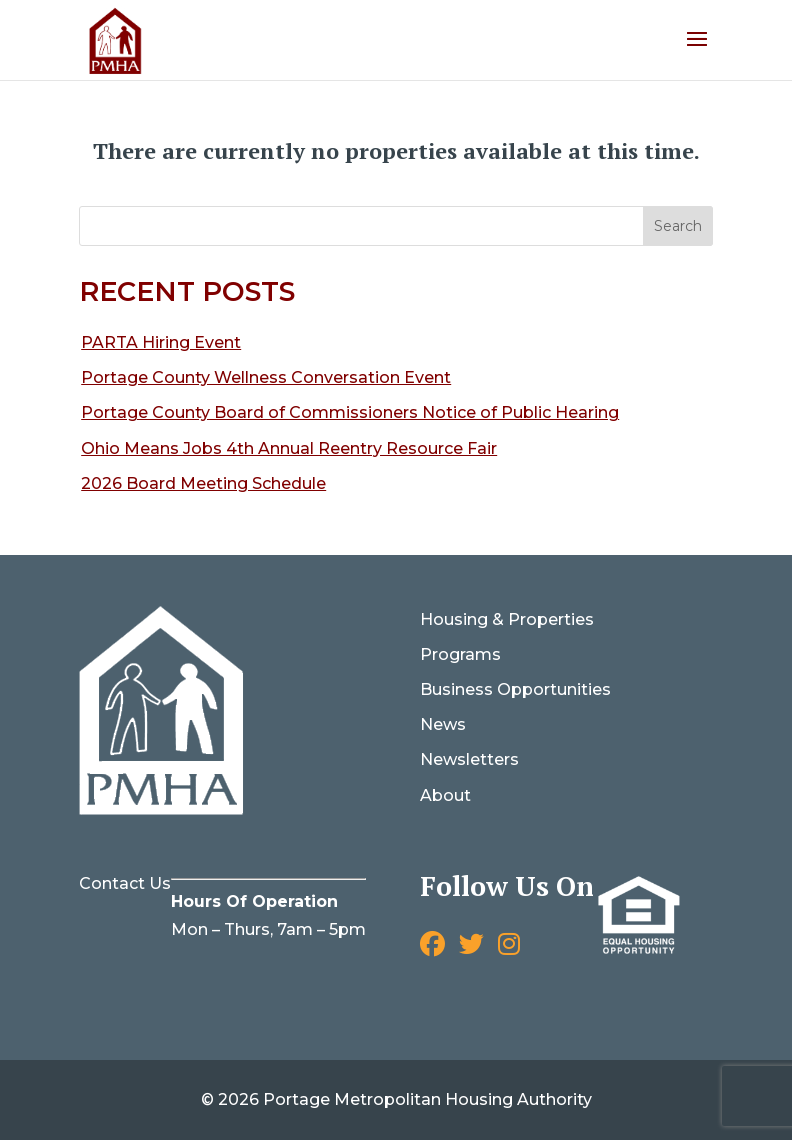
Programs (460, 654)
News (443, 724)
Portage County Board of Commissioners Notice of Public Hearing (350, 412)
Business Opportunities (515, 689)
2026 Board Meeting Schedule (203, 483)
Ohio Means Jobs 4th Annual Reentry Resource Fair (289, 448)
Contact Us (125, 883)
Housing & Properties (507, 619)
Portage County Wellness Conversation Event (266, 377)
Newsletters (469, 759)
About (445, 795)
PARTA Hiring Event (161, 342)
